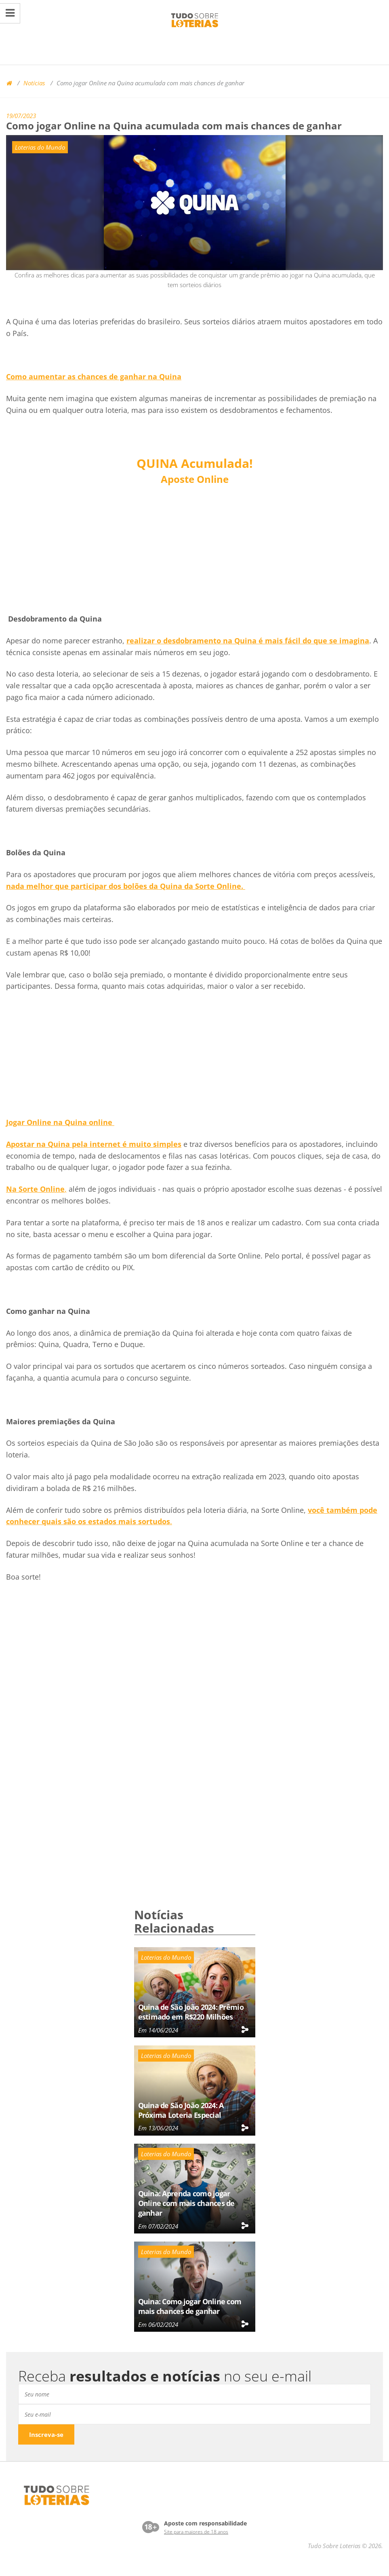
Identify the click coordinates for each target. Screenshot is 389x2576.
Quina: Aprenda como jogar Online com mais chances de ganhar (186, 2203)
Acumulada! (195, 463)
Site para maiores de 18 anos (196, 2531)
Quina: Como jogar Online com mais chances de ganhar (190, 2306)
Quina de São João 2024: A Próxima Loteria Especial (181, 2110)
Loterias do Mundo (40, 147)
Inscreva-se (46, 2434)
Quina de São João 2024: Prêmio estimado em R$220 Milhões (191, 2012)
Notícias (34, 83)
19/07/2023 (21, 116)
